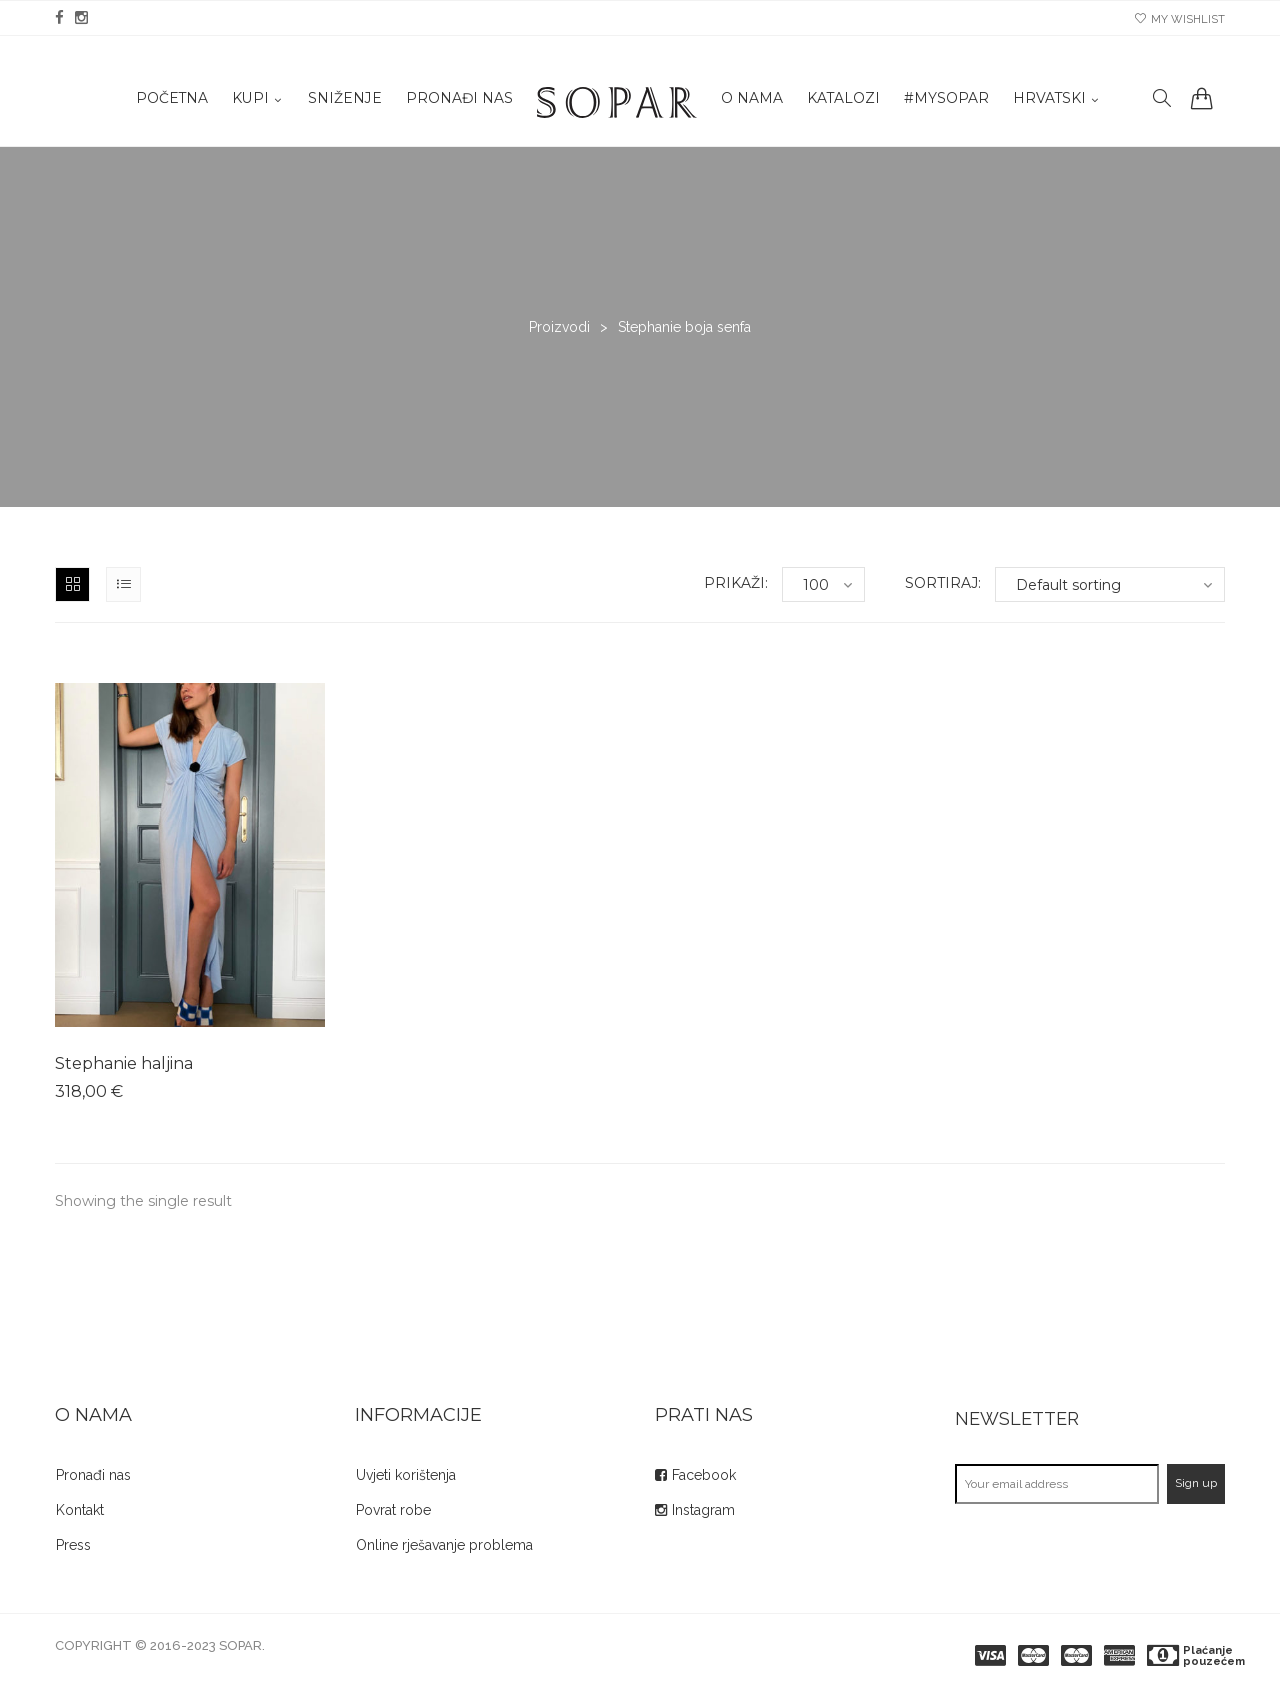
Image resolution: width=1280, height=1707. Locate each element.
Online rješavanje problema (444, 1545)
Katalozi (842, 101)
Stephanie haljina (124, 1063)
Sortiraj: (943, 583)
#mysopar (945, 101)
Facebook (704, 1475)
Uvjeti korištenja (406, 1475)
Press (73, 1545)
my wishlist (1180, 19)
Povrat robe (393, 1510)
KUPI (247, 101)
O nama (750, 101)
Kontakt (80, 1510)
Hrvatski (1049, 101)
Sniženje (342, 101)
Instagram (703, 1510)
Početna (168, 101)
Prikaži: (736, 583)
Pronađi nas (457, 101)
